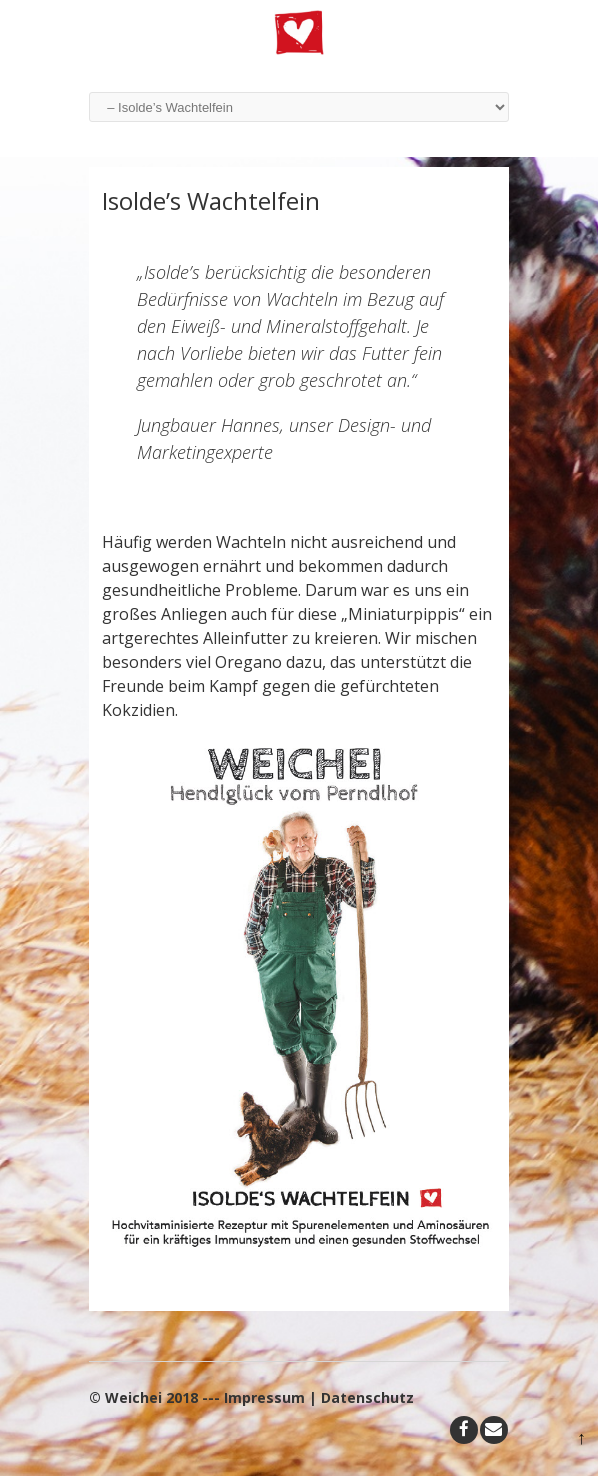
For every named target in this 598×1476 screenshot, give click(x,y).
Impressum (264, 1397)
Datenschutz (367, 1397)
